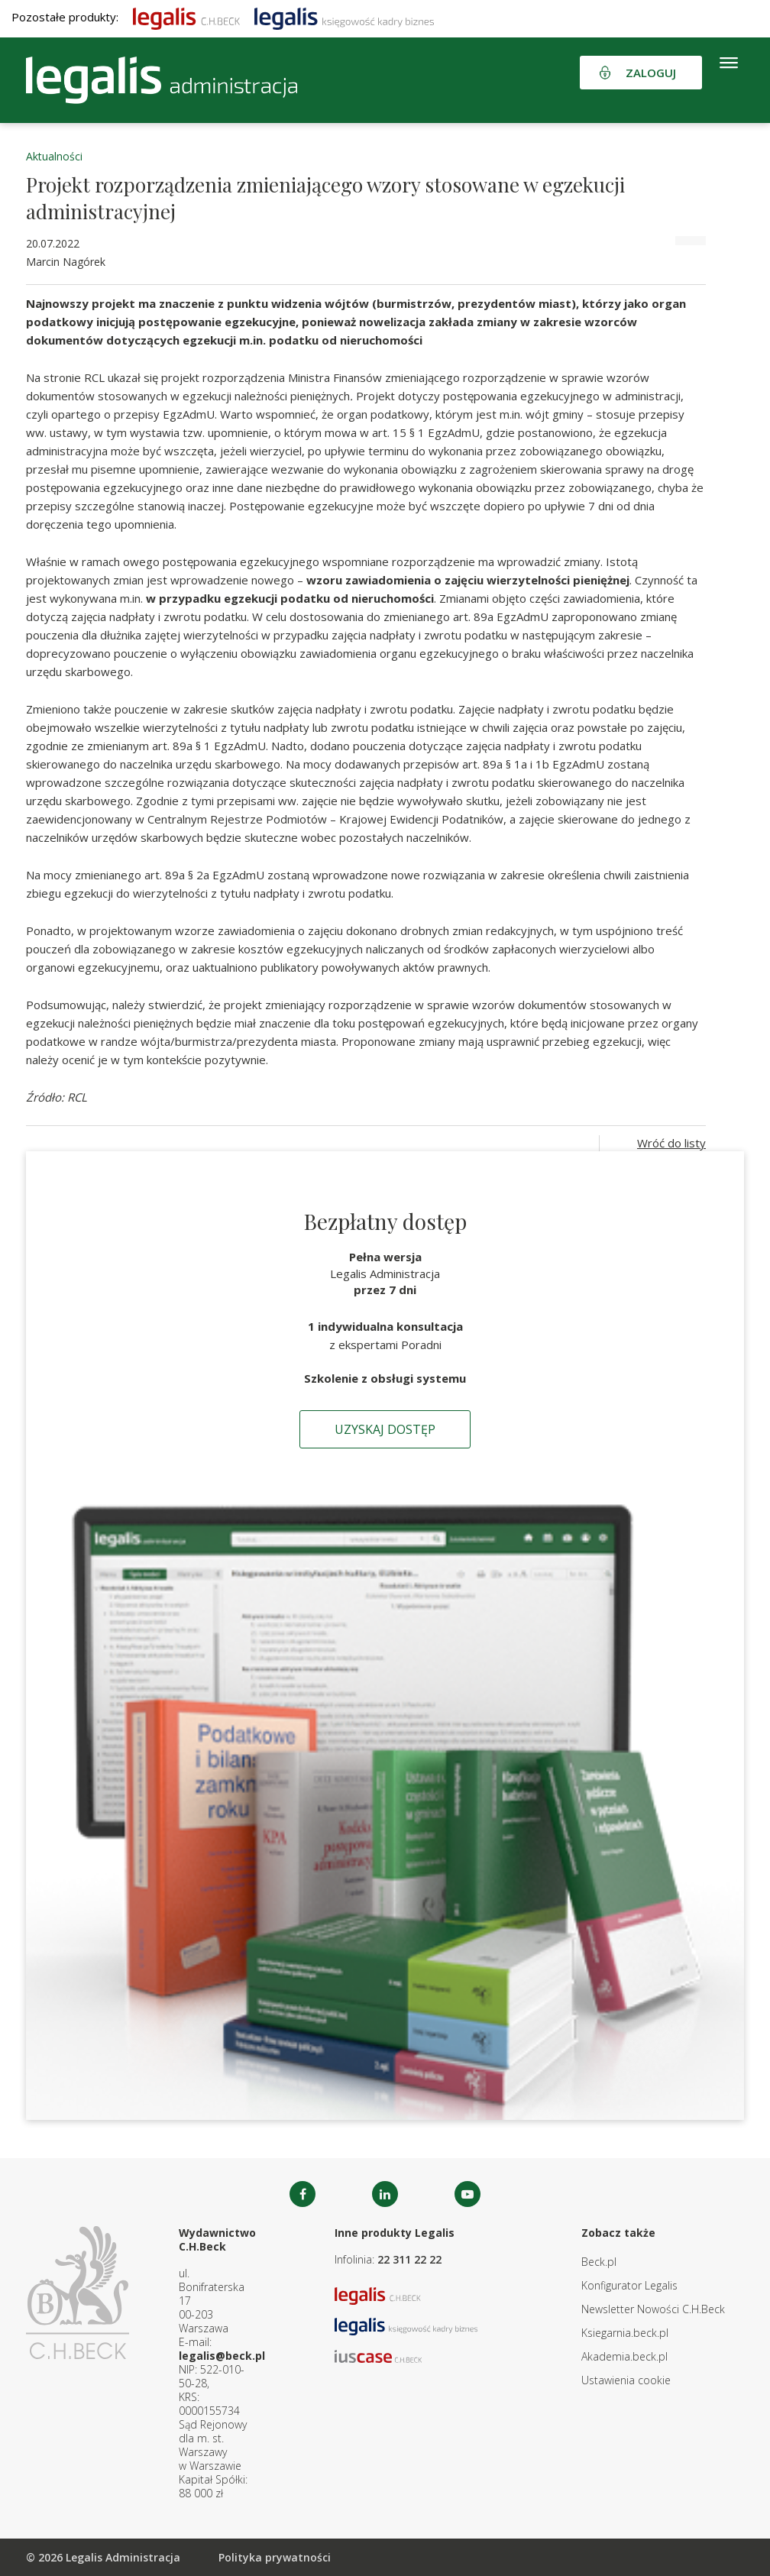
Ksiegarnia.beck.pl (624, 2332)
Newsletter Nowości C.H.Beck (653, 2309)
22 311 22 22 (409, 2259)
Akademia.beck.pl (624, 2356)
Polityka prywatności (274, 2557)
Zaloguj (651, 72)
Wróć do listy (671, 1142)
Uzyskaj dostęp (385, 1429)
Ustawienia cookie (626, 2380)
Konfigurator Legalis (629, 2285)
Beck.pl (598, 2261)
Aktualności (54, 156)
